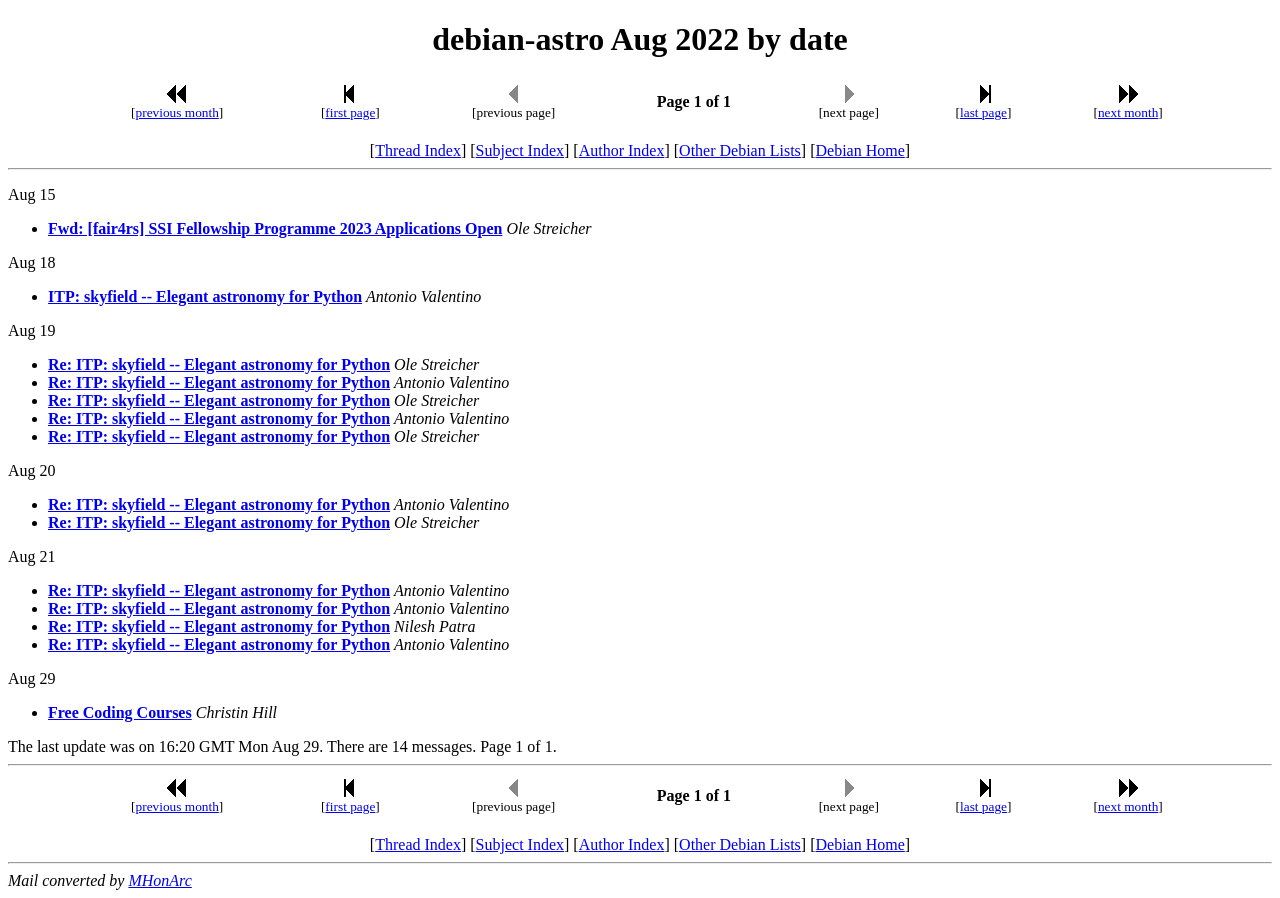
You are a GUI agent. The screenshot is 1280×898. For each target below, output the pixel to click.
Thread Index (418, 150)
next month (1128, 112)
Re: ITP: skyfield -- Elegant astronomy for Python (219, 364)
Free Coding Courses (120, 712)
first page (350, 112)
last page (983, 112)
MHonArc (159, 880)
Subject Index (520, 150)
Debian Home (859, 150)
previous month (177, 112)
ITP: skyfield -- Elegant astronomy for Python (205, 296)
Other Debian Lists (740, 150)
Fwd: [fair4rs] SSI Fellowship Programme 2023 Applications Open (275, 228)
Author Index (622, 150)
